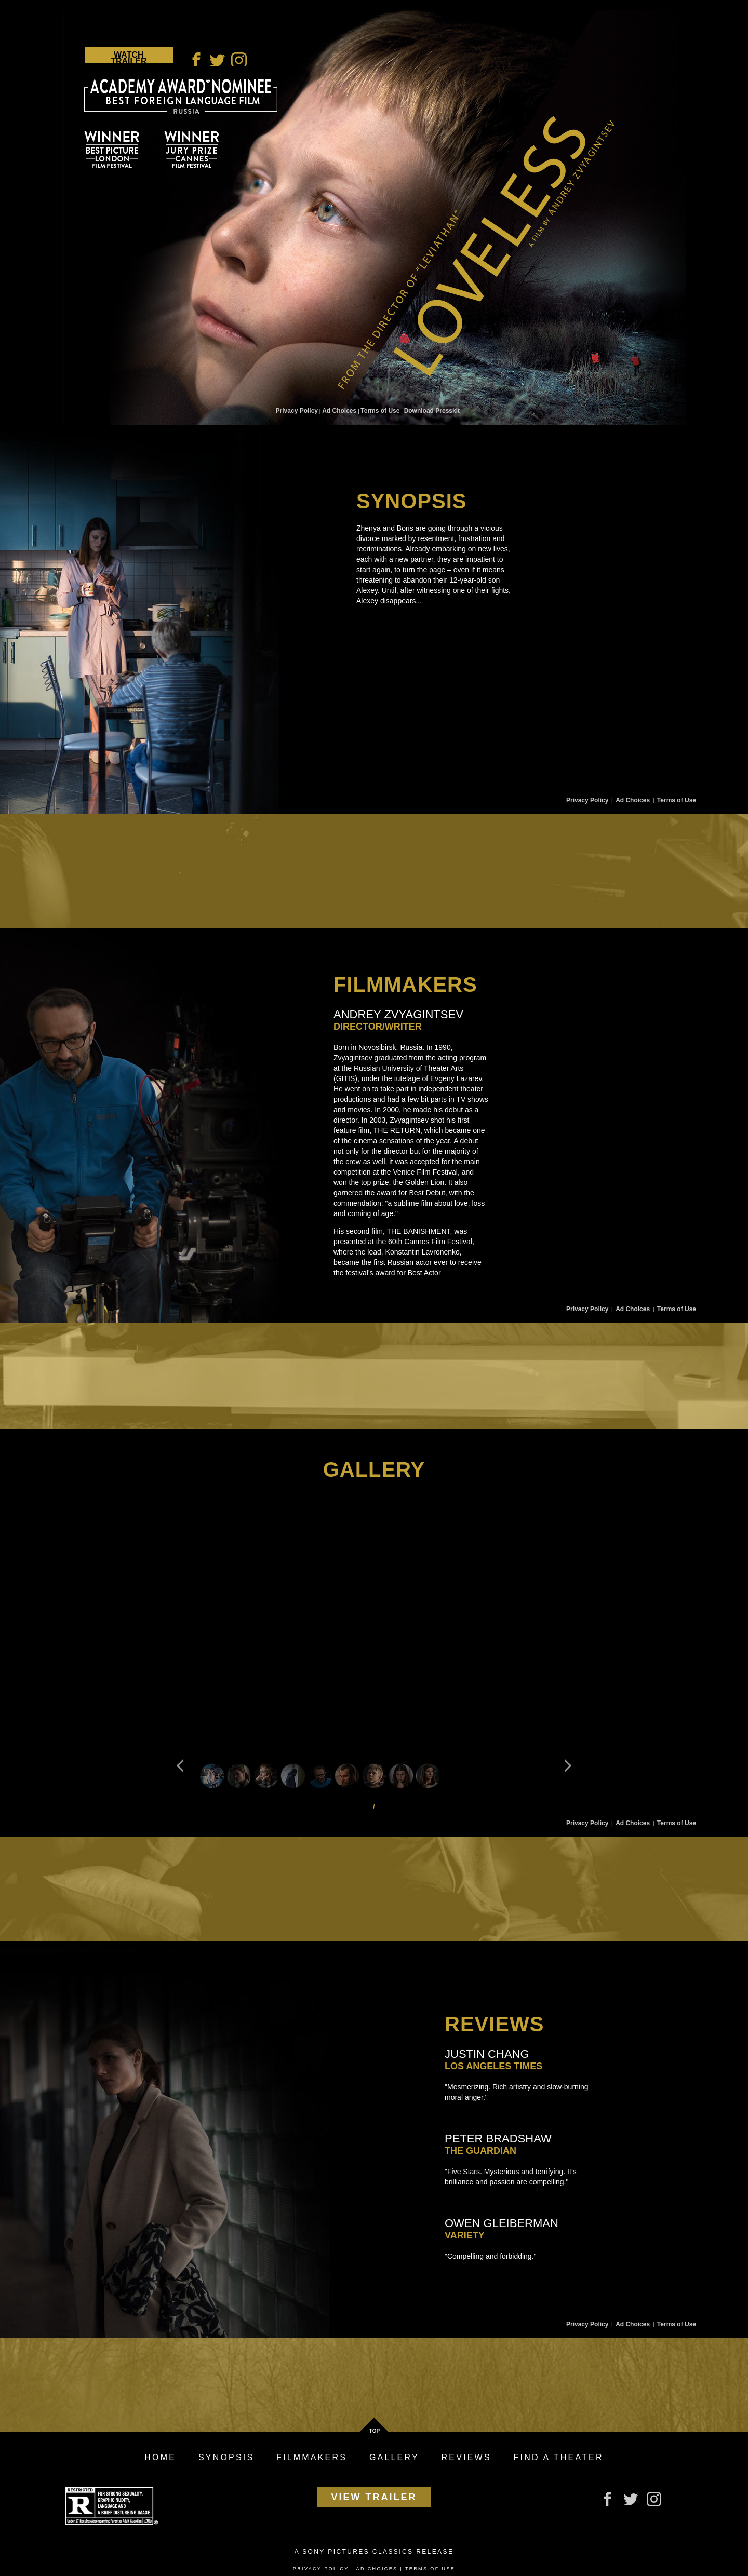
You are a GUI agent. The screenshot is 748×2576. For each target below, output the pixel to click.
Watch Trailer (128, 56)
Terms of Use (379, 410)
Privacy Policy (297, 410)
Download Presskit (432, 410)
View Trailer (374, 2497)
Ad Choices (339, 410)
